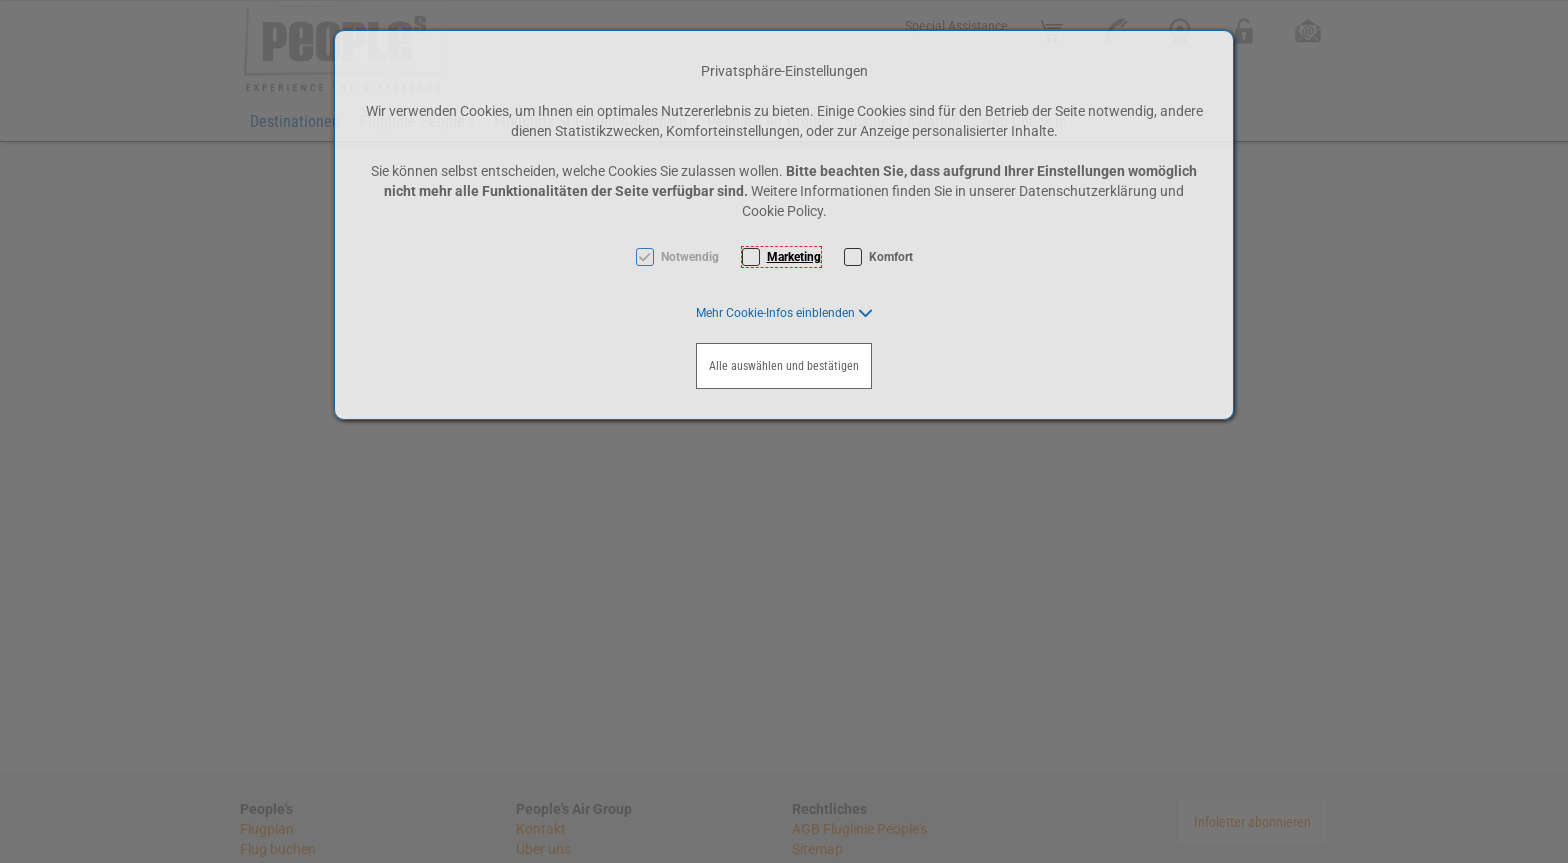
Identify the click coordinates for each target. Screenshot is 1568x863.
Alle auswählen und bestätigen (784, 366)
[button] (784, 313)
